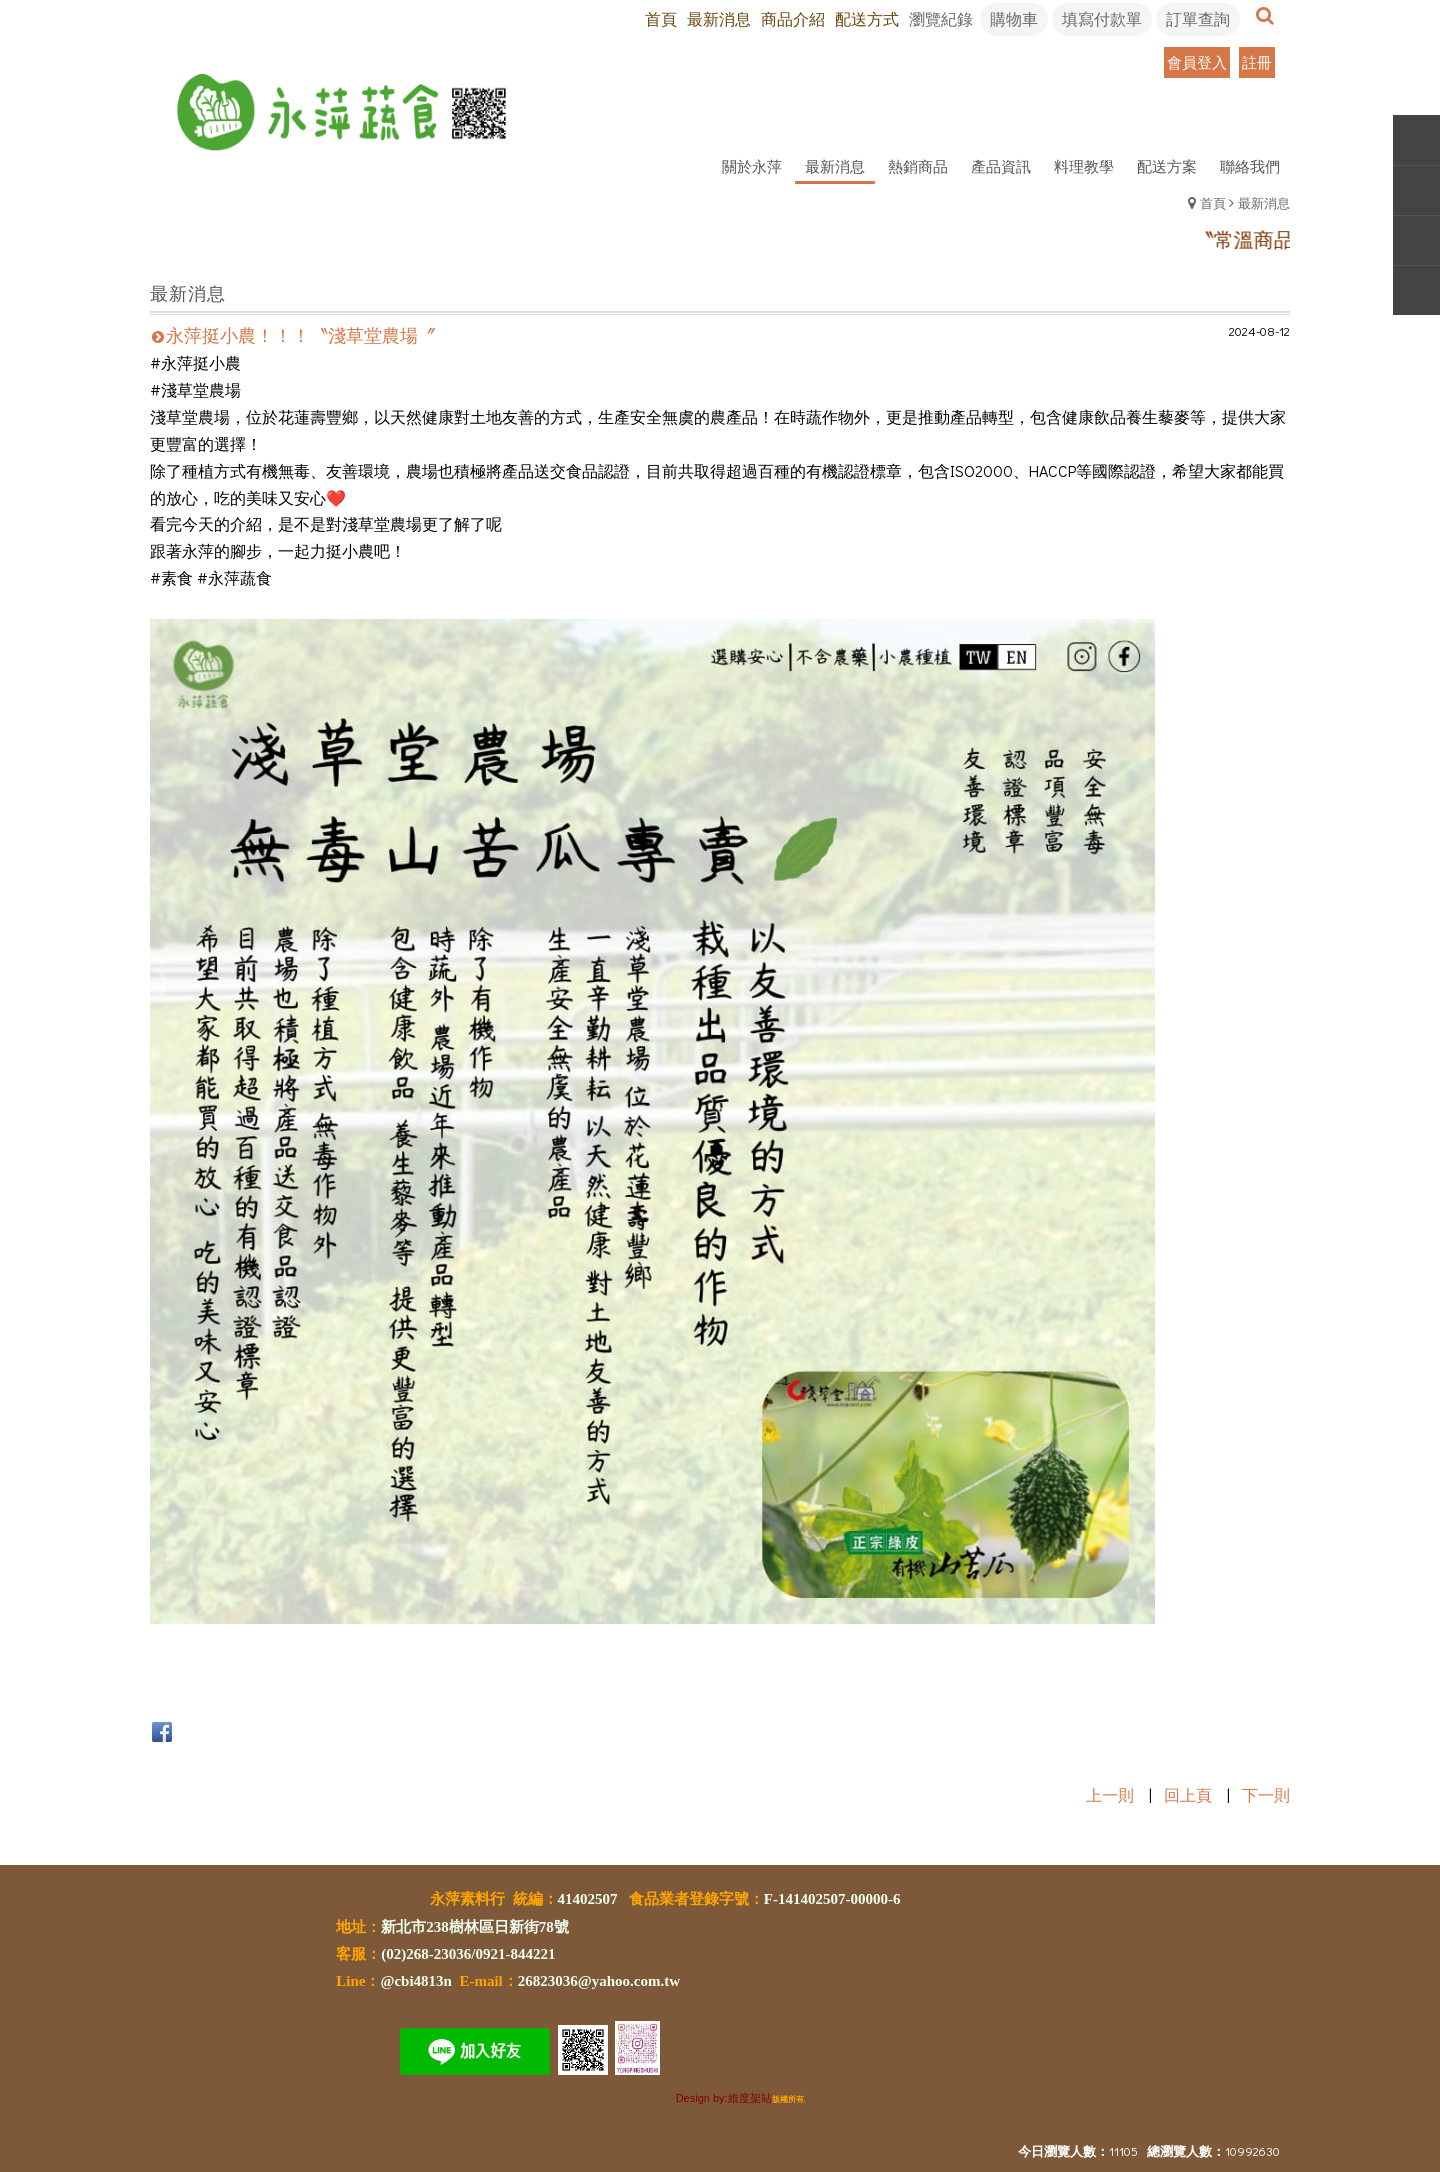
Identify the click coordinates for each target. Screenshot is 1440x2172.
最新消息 (1264, 202)
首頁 (1213, 202)
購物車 (1014, 18)
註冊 (1257, 62)
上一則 (1110, 1794)
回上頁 (1188, 1794)
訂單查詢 (1198, 18)
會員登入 (1197, 62)
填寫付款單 (1102, 18)
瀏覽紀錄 (941, 18)
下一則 (1266, 1794)
